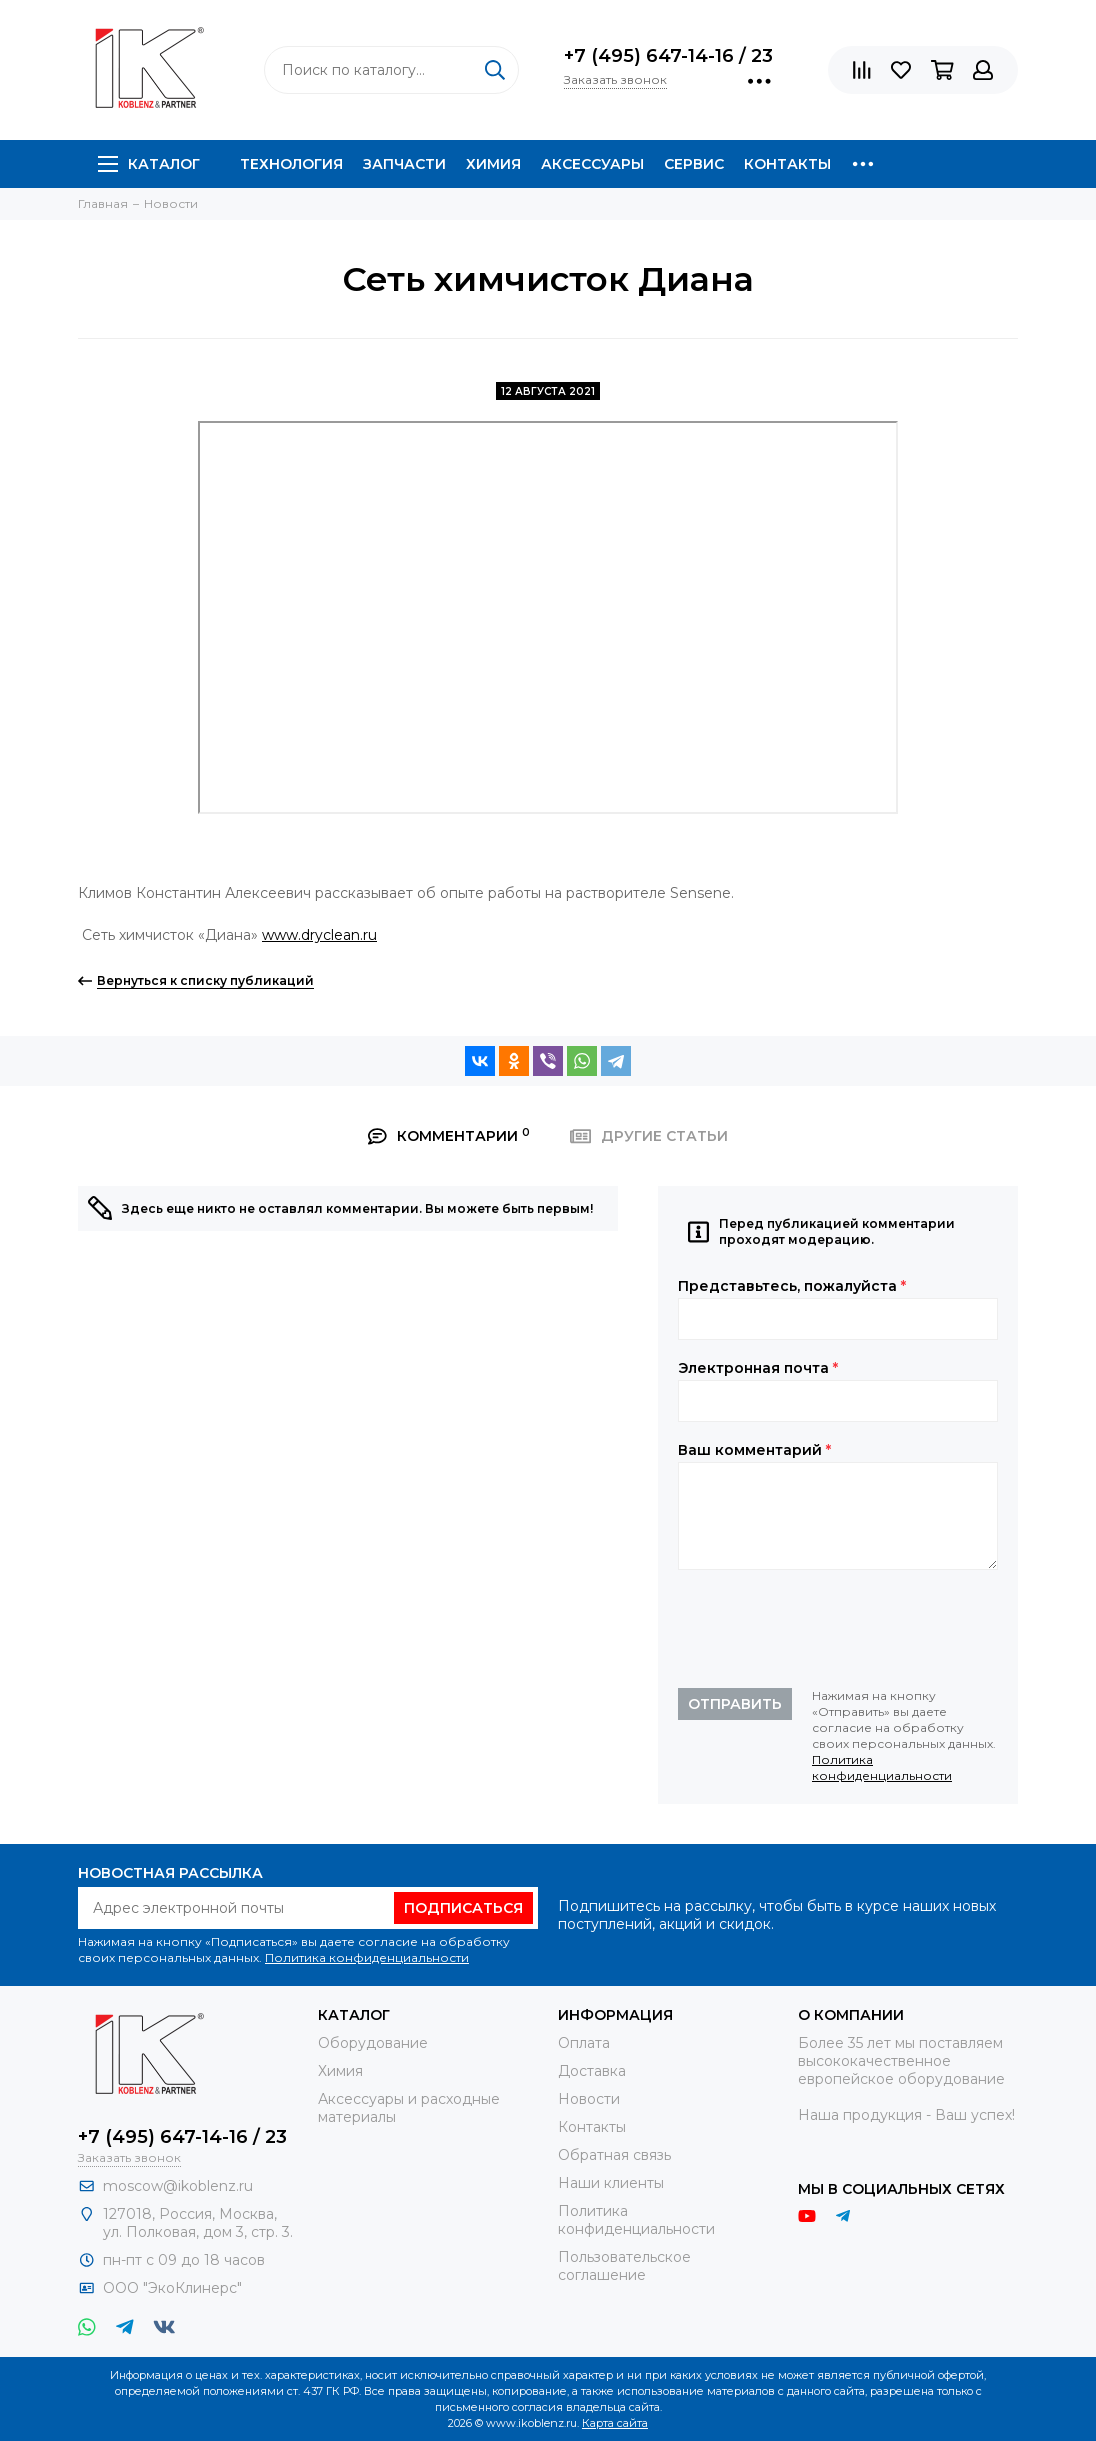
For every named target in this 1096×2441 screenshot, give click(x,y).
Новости (589, 2099)
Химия (493, 164)
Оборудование (373, 2043)
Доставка (592, 2071)
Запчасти (404, 164)
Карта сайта (615, 2423)
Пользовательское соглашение (624, 2266)
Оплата (584, 2043)
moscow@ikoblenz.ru (178, 2186)
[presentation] (830, 1629)
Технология (291, 164)
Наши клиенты (611, 2183)
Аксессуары (592, 164)
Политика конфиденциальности (882, 1767)
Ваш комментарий (754, 1450)
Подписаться (463, 1908)
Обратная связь (614, 2155)
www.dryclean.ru (319, 935)
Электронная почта (758, 1368)
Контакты (787, 164)
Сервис (694, 164)
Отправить (735, 1704)
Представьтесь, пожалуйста (792, 1286)
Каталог (149, 164)
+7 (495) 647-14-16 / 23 (668, 56)
